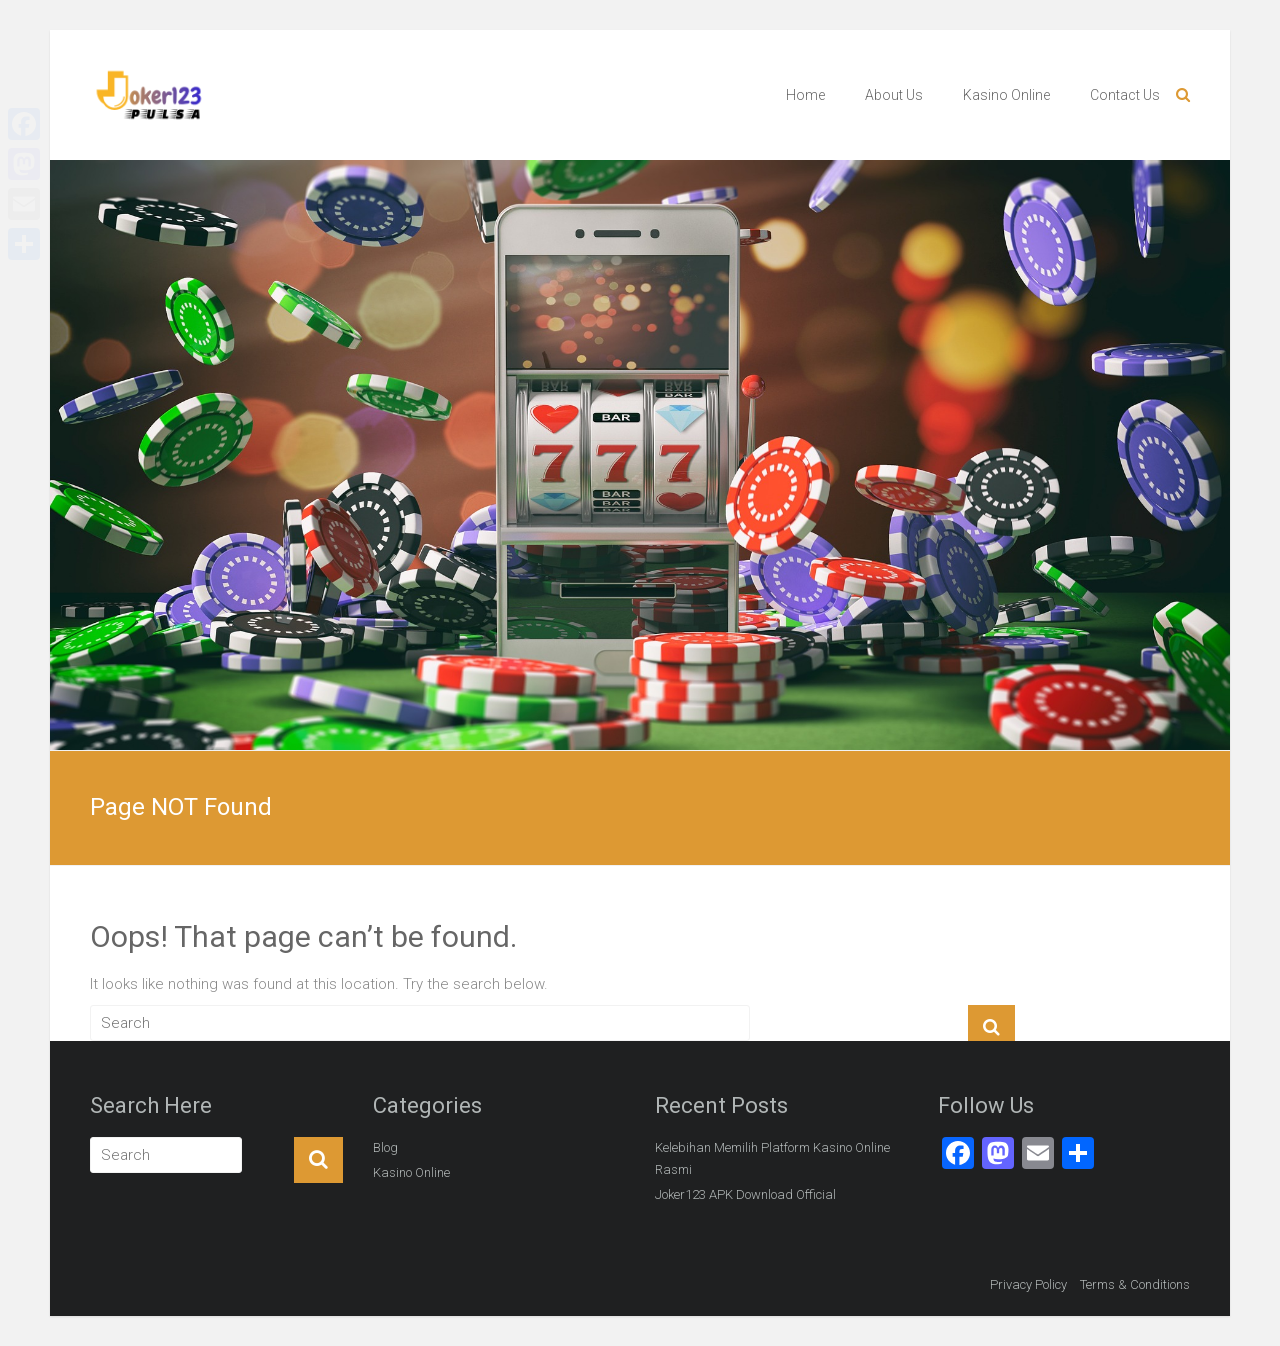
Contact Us (1125, 95)
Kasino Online (1006, 95)
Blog (385, 1147)
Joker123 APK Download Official (745, 1194)
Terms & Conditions (1135, 1284)
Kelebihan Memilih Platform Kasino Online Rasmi (772, 1158)
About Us (894, 95)
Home (805, 95)
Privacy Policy (1028, 1284)
